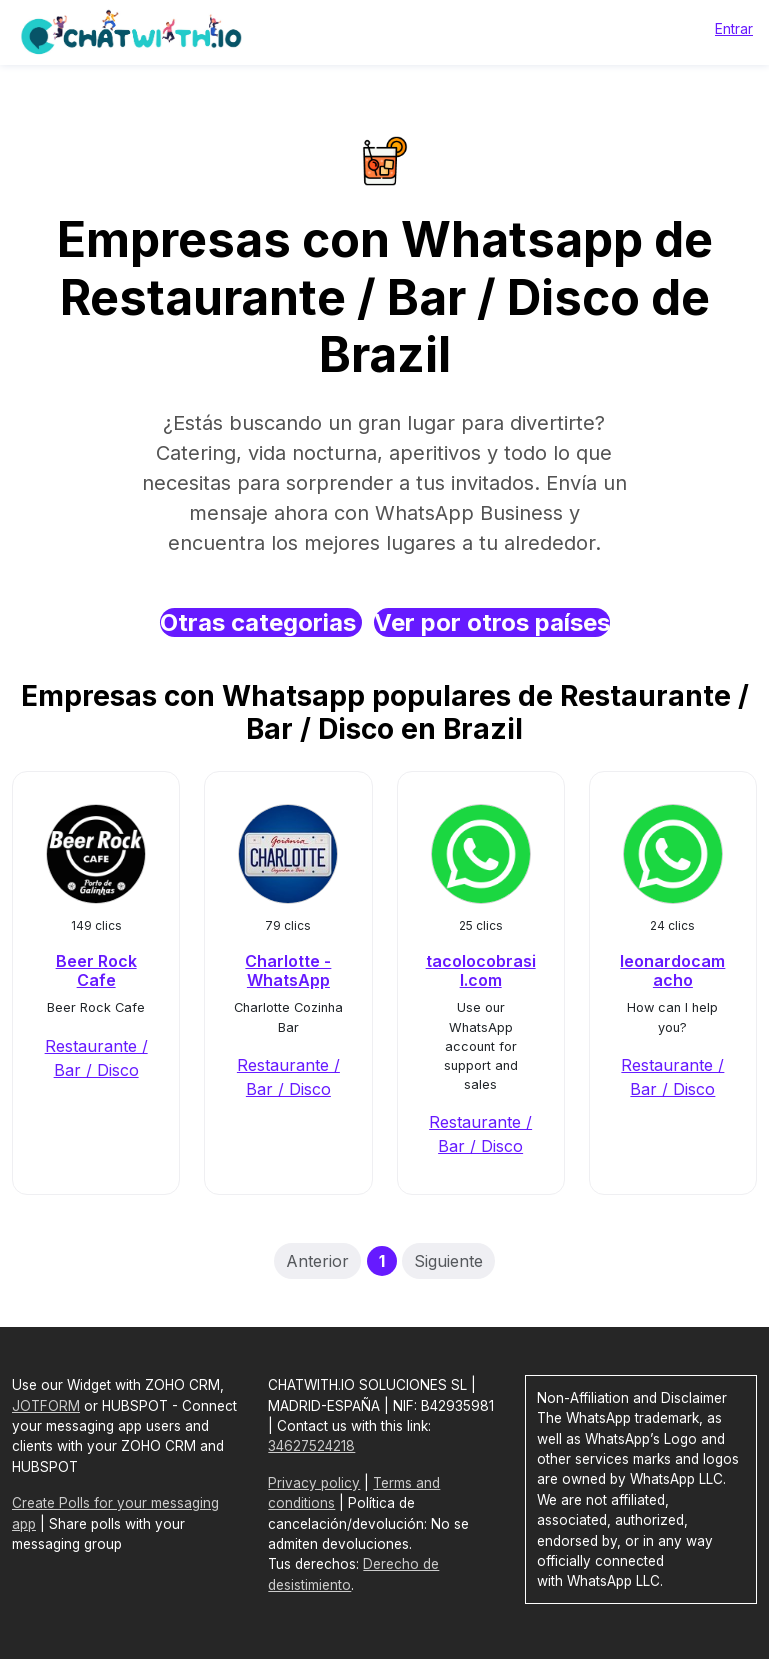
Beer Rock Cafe (96, 970)
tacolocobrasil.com (481, 970)
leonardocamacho (672, 970)
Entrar (734, 28)
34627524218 (311, 1446)
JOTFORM (46, 1406)
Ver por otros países (492, 622)
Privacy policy (314, 1483)
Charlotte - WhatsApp (288, 970)
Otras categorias (261, 622)
